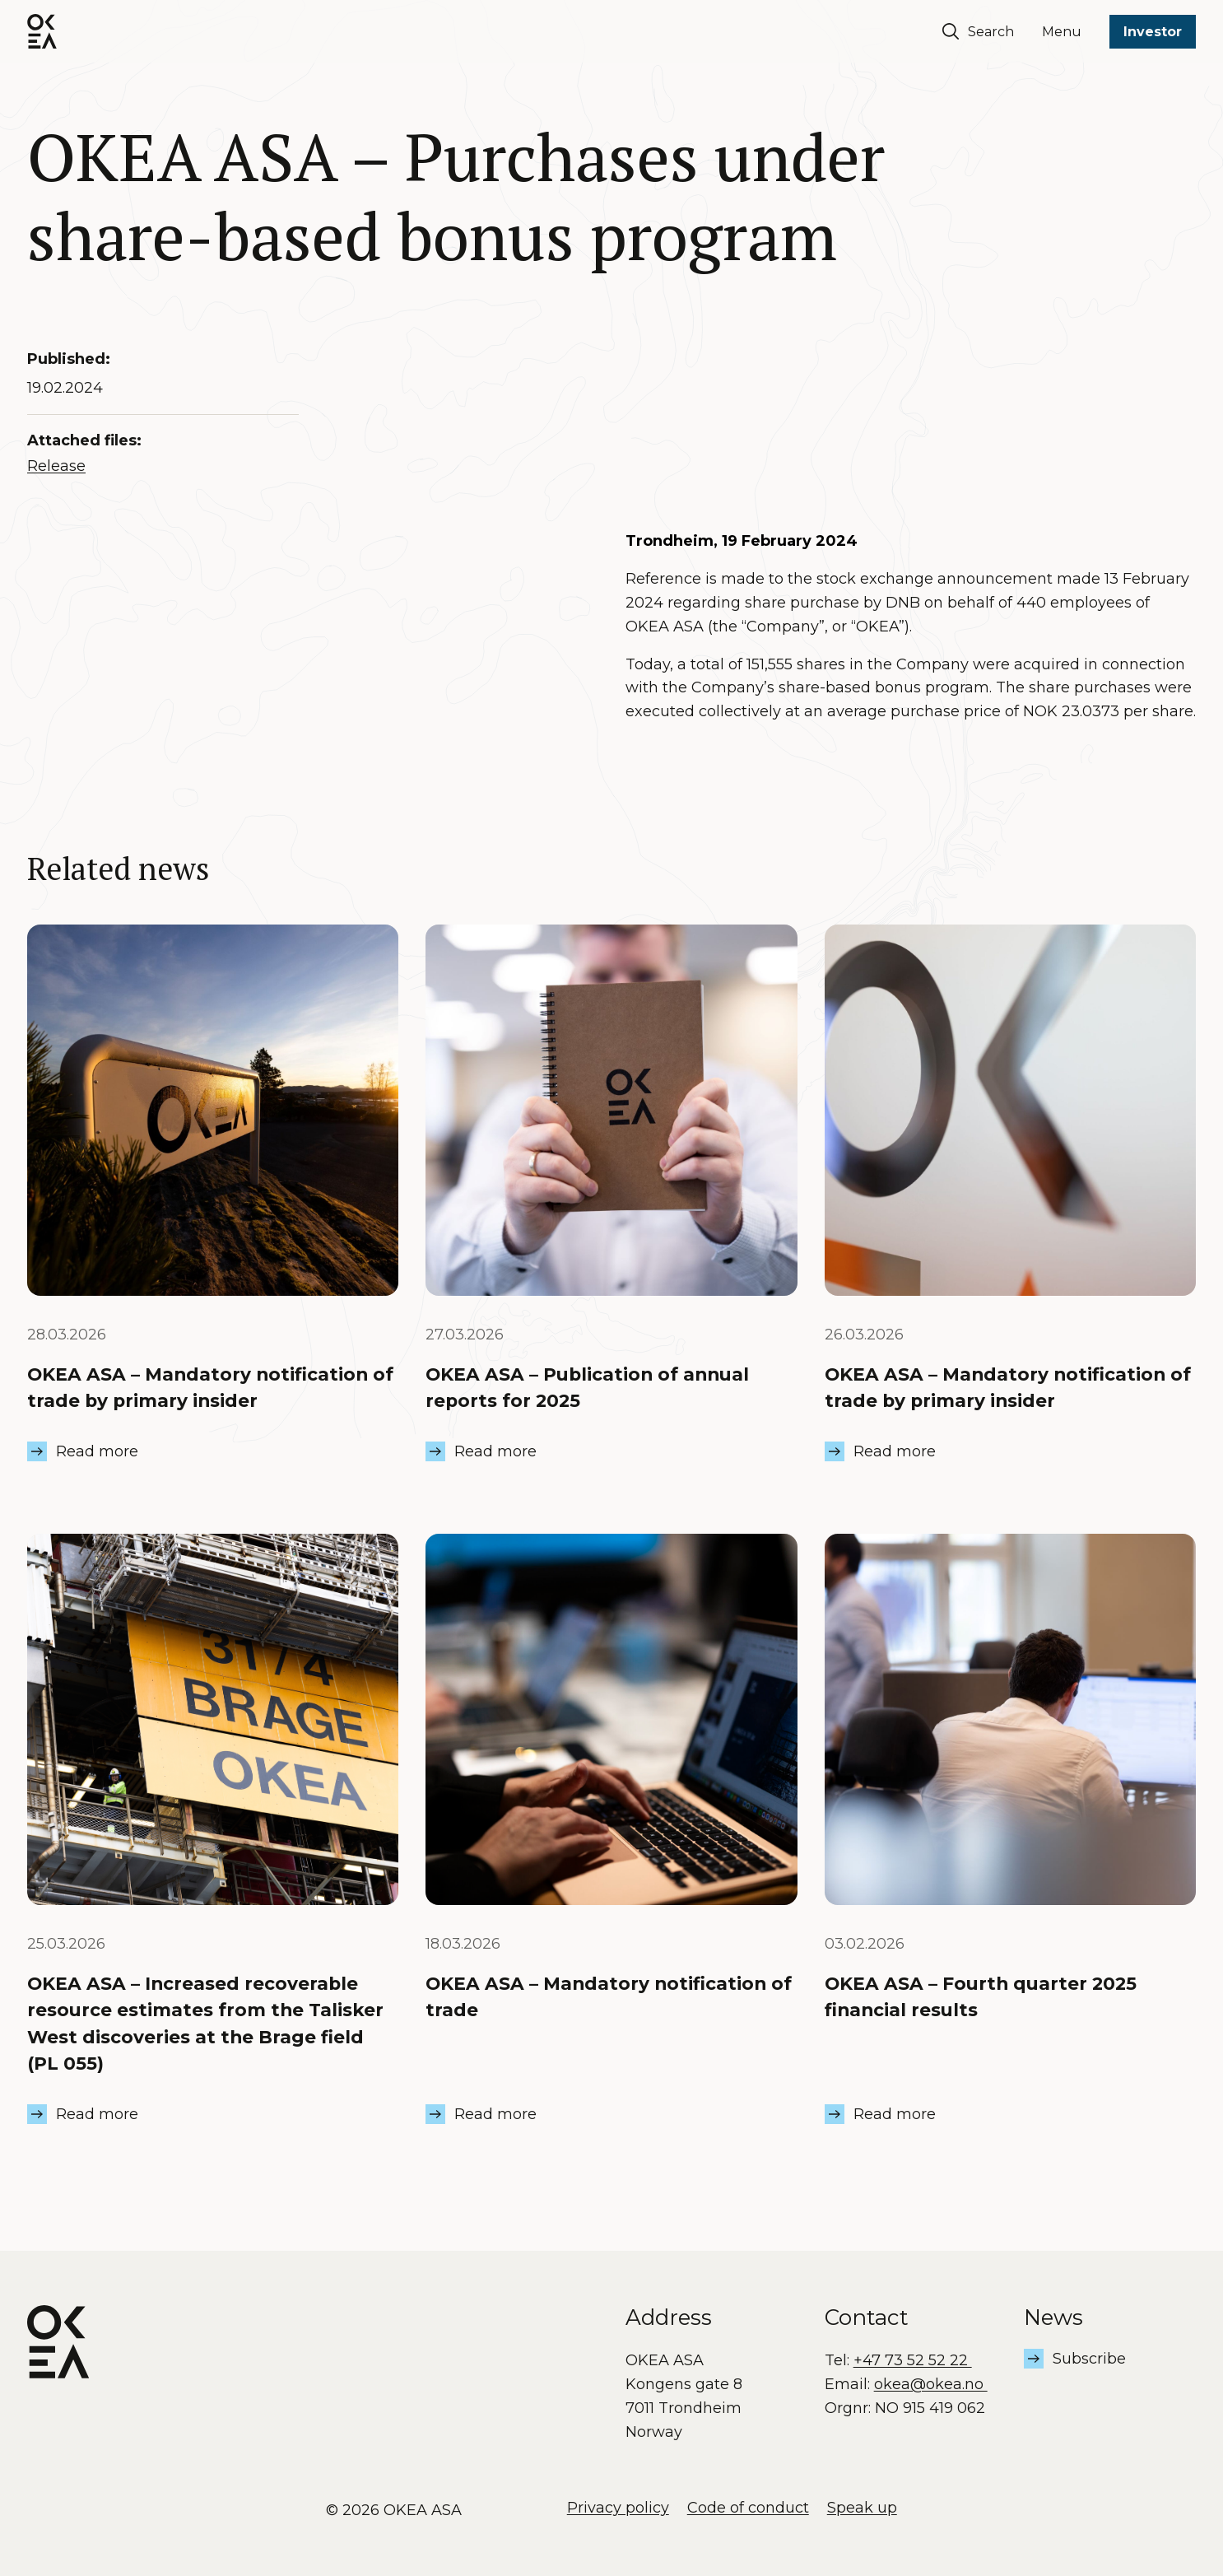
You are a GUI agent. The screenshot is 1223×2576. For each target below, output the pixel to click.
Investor (1152, 32)
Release (56, 466)
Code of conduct (748, 2508)
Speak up (862, 2508)
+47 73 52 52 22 (912, 2360)
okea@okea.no (931, 2384)
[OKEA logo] (42, 31)
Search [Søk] (978, 31)
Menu (1061, 32)
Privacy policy (618, 2508)
